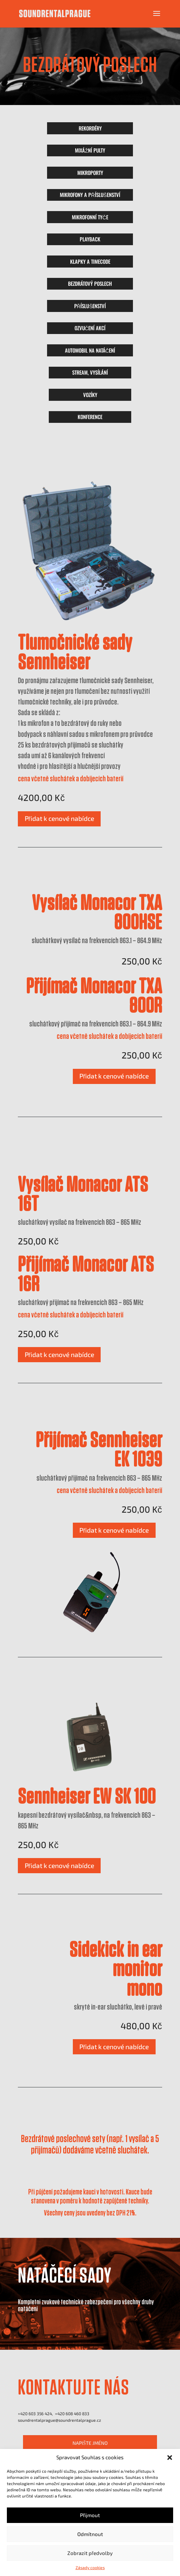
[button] (169, 2457)
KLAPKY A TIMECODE (90, 261)
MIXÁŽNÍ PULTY (90, 150)
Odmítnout (90, 2534)
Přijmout (90, 2515)
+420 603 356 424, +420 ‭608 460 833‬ (53, 2413)
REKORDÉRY (90, 128)
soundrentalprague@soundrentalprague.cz (59, 2420)
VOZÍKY (90, 394)
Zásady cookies (90, 2567)
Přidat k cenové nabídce (59, 818)
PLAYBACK (90, 239)
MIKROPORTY (90, 172)
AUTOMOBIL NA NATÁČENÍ (90, 350)
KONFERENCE (90, 416)
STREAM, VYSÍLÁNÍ (90, 372)
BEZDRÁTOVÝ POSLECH (90, 283)
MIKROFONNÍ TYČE (90, 217)
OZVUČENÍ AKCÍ (90, 328)
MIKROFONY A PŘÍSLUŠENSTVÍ (90, 194)
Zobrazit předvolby (90, 2553)
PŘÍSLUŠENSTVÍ (90, 306)
